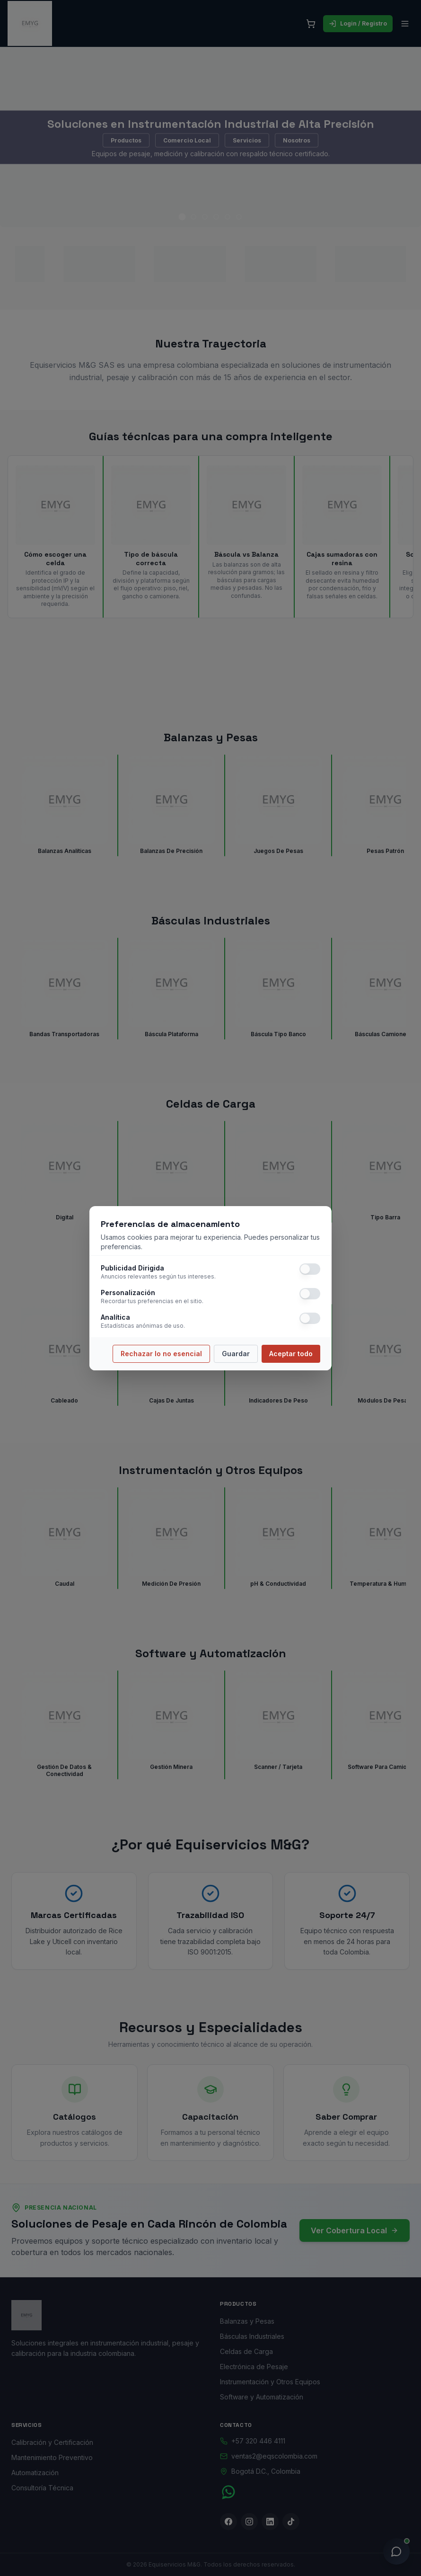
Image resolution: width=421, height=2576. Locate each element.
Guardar (236, 1354)
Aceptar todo (291, 1354)
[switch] (309, 1269)
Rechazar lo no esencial (161, 1354)
